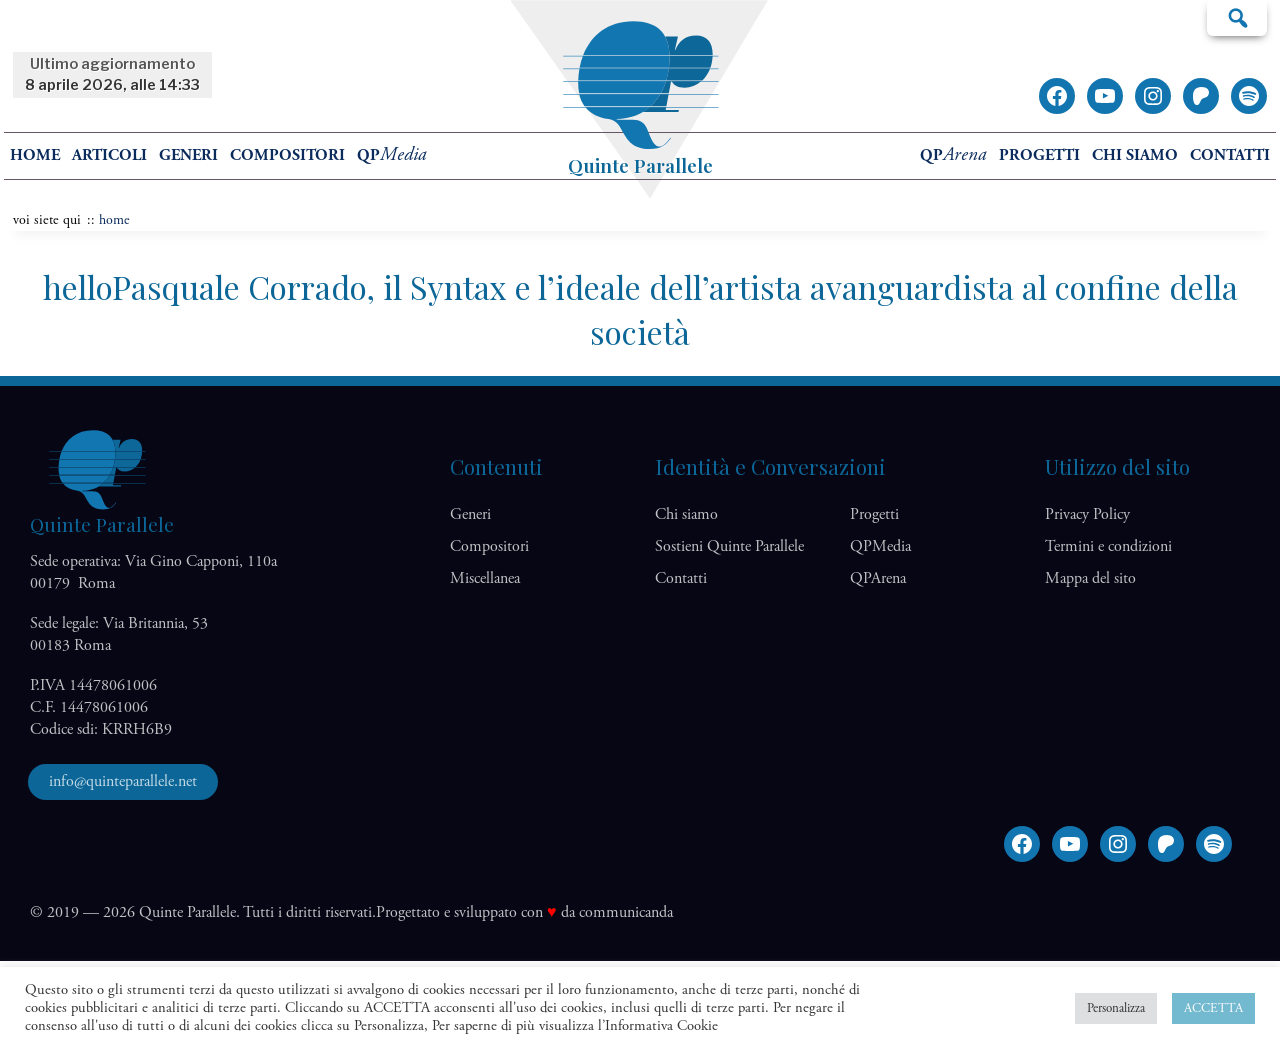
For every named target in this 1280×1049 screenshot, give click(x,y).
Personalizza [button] (1116, 1008)
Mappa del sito (1090, 578)
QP (392, 155)
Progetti (1039, 155)
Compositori (287, 155)
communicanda (626, 912)
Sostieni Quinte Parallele (729, 546)
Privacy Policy (1087, 514)
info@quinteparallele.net (123, 781)
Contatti (1230, 155)
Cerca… (1237, 17)
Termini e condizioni (1108, 546)
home (35, 155)
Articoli (109, 155)
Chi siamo (1135, 155)
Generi (188, 155)
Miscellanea (485, 578)
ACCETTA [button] (1213, 1008)
